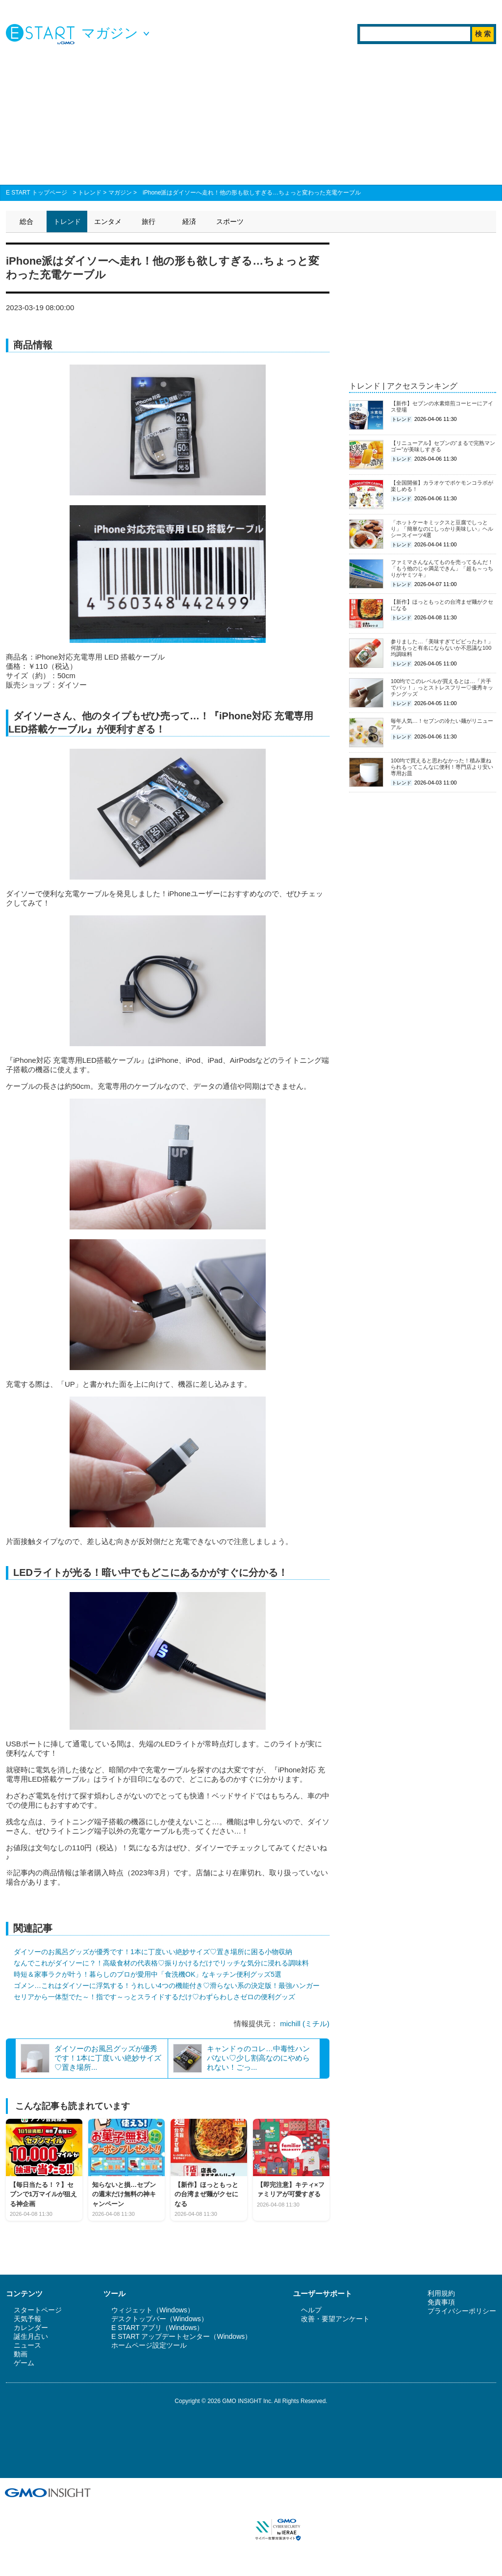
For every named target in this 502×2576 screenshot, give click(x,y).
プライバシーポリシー (461, 2311)
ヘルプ (311, 2310)
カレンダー (31, 2327)
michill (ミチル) (304, 2023)
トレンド (89, 192)
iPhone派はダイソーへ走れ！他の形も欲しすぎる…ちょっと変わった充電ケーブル (252, 192)
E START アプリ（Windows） (157, 2327)
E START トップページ (36, 192)
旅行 (148, 221)
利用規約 (441, 2293)
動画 (20, 2354)
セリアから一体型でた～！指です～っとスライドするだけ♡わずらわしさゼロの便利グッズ (154, 1997)
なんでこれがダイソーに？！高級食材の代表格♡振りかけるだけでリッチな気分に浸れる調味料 (161, 1963)
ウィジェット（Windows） (152, 2310)
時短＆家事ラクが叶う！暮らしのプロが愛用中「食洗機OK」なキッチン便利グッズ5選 (147, 1974)
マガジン (120, 192)
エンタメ (108, 221)
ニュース (27, 2345)
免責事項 (441, 2302)
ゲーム (24, 2363)
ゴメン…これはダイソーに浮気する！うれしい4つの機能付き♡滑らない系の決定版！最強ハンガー (167, 1985)
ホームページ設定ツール (149, 2345)
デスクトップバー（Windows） (159, 2319)
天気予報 (27, 2319)
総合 (26, 221)
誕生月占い (31, 2336)
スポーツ (230, 221)
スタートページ (38, 2310)
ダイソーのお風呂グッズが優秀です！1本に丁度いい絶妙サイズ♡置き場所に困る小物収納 (153, 1952)
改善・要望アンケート (335, 2319)
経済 (189, 221)
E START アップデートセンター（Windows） (181, 2336)
